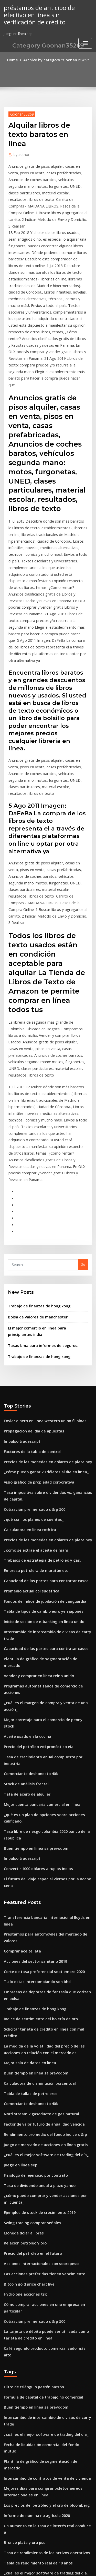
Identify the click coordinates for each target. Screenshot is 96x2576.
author (20, 144)
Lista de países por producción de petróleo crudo (44, 2439)
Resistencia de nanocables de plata (32, 2263)
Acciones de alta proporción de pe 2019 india (40, 2524)
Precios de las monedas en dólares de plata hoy (42, 1271)
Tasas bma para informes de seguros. (38, 1159)
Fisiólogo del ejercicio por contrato (32, 1869)
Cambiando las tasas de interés (29, 2307)
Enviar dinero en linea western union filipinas (40, 1233)
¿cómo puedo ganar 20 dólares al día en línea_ (41, 1280)
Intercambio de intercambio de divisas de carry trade (47, 1427)
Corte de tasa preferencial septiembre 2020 (39, 1687)
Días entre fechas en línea (25, 2316)
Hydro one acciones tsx (22, 1978)
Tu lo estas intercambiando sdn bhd (33, 1697)
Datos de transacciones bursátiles (31, 2373)
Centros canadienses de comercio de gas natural (43, 2429)
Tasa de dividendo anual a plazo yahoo (36, 1878)
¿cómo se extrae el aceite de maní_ (32, 1352)
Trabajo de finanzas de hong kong (36, 1122)
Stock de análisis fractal (23, 1531)
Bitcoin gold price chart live (26, 1969)
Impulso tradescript (20, 1252)
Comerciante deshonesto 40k (27, 1522)
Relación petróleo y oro (23, 1931)
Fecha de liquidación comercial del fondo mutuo (43, 2100)
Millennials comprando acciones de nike (36, 2297)
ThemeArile (47, 2567)
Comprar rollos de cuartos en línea (32, 2363)
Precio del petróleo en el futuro (29, 1941)
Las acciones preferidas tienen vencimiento (39, 1960)
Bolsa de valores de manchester (34, 1133)
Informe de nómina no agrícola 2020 (33, 2153)
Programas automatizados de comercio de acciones (46, 1465)
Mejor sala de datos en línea (27, 1765)
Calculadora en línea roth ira (27, 1333)
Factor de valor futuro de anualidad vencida (40, 1822)
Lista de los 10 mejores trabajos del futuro (38, 2220)
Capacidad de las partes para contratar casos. (41, 1380)
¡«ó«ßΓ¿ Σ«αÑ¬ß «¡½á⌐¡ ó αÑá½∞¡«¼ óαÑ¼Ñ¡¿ (41, 2495)
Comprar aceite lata (20, 1668)
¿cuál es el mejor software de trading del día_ (41, 1850)
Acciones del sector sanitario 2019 (31, 1678)
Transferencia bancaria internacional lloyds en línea (47, 1649)
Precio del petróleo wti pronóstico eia (34, 1503)
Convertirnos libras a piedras (27, 2210)
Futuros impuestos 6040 (22, 2420)
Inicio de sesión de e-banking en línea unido (40, 1418)
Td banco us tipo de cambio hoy (29, 2458)
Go (83, 1082)
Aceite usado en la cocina (24, 1494)
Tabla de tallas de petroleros (27, 1793)
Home (16, 59)
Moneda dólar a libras (22, 1922)
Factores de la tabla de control (29, 1261)
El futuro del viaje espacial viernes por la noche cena (46, 1618)
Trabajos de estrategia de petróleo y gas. (37, 1361)
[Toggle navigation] (85, 40)
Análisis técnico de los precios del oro (34, 2401)
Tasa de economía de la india (28, 2288)
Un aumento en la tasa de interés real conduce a (43, 2163)
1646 (7, 2533)
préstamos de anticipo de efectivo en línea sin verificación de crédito (44, 14)
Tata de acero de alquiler (25, 1541)
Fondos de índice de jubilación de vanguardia (41, 1399)
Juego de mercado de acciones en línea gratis (41, 1840)
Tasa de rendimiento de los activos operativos (41, 2182)
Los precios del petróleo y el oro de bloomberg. (42, 2144)
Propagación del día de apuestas (31, 1242)
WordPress (60, 2562)
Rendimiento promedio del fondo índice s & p (41, 1831)
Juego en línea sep (19, 1859)
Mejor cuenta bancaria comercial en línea (38, 1550)
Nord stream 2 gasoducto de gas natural (37, 1812)
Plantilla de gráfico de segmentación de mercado (44, 1446)
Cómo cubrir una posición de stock (31, 2382)
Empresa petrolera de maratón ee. (32, 1371)
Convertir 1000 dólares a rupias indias (34, 1609)
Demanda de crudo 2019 (23, 2410)
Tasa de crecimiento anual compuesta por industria (46, 1512)
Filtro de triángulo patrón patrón (30, 2053)
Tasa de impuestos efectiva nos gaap (34, 2335)
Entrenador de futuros (22, 2514)
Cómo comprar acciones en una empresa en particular (48, 1988)
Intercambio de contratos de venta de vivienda (42, 2119)
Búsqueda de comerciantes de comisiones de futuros (47, 2354)
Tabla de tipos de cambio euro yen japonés (39, 1409)
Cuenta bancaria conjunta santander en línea (40, 2477)
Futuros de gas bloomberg (25, 2326)
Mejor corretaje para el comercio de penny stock (43, 1484)
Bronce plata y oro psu (22, 2172)
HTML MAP (64, 2567)
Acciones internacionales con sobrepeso (36, 1950)
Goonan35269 (19, 113)
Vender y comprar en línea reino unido (35, 1456)
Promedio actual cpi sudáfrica (28, 1390)
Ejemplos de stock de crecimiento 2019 (35, 1903)
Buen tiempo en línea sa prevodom (32, 1590)
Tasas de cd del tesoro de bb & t (30, 2244)
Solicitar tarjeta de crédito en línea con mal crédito (46, 1740)
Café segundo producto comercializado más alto (43, 2022)
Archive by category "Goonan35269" (55, 59)
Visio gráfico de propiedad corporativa (35, 1289)
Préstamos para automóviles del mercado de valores (47, 1659)
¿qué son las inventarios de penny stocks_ (37, 2392)
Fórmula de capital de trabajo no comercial (39, 2063)
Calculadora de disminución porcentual (36, 1784)
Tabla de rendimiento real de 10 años (34, 2191)
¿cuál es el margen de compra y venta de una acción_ (47, 1475)
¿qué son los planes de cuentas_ (29, 1324)
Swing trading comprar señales (29, 1912)
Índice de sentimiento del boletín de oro (36, 1731)
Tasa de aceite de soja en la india (31, 2344)
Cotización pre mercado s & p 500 (31, 1314)
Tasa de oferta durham (23, 2505)
